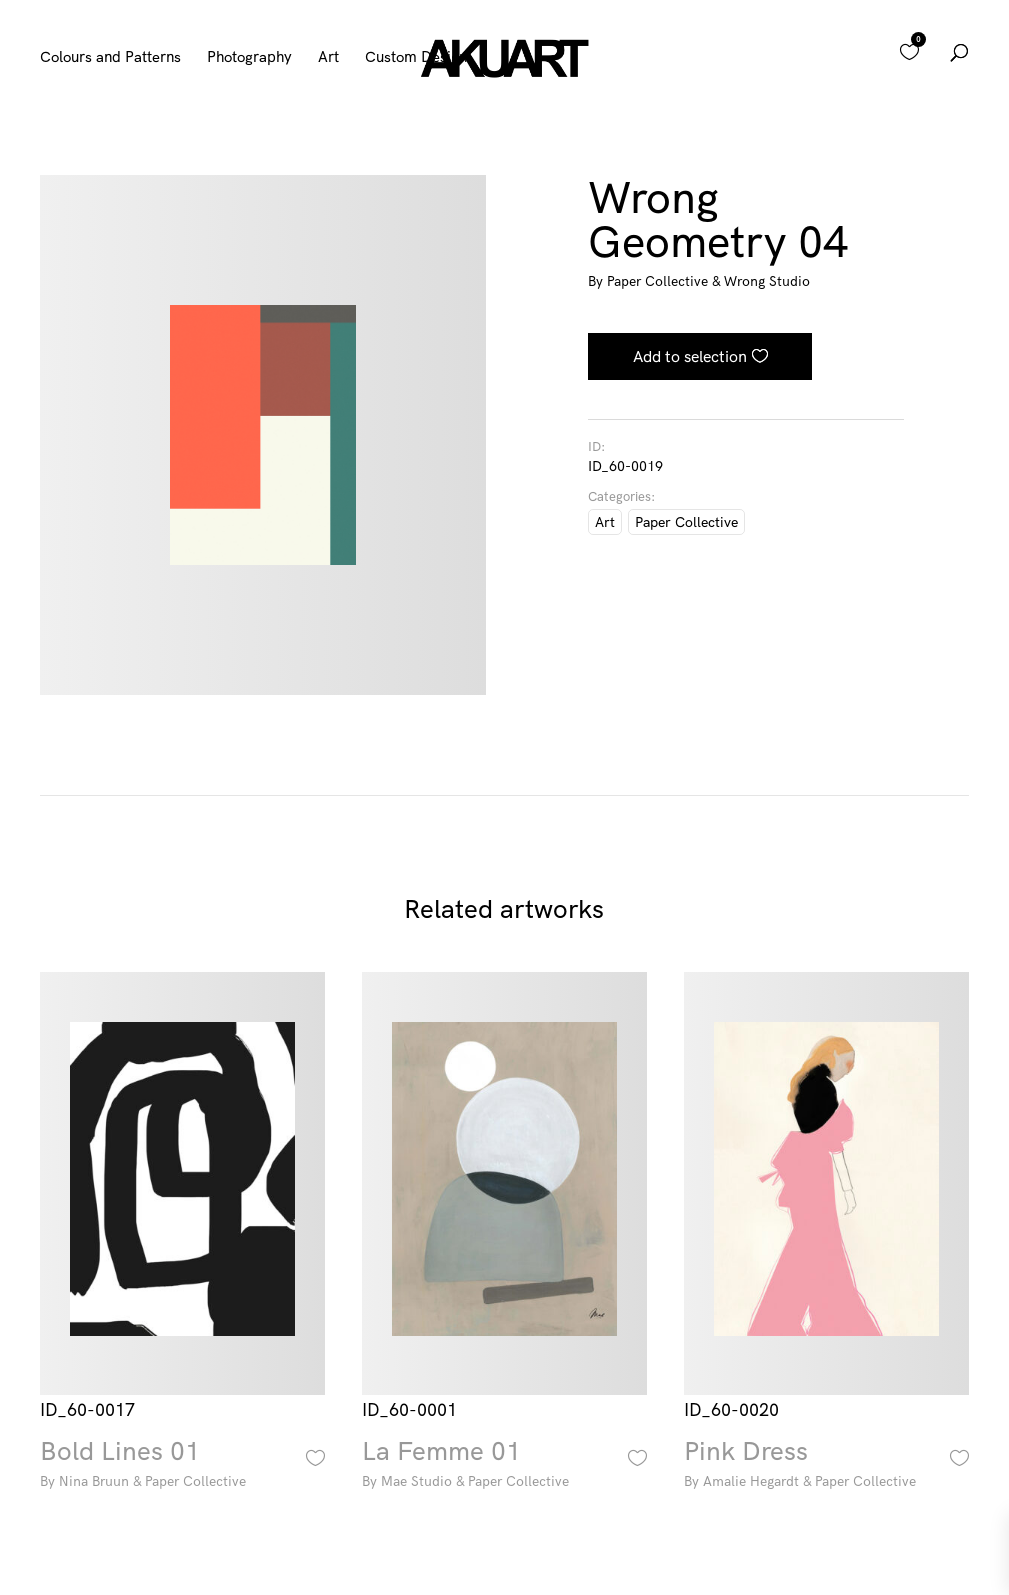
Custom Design (416, 58)
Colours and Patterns (110, 58)
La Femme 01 (504, 1466)
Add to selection (690, 356)
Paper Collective (686, 522)
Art (328, 58)
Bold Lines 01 (182, 1466)
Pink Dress (826, 1466)
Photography (249, 58)
